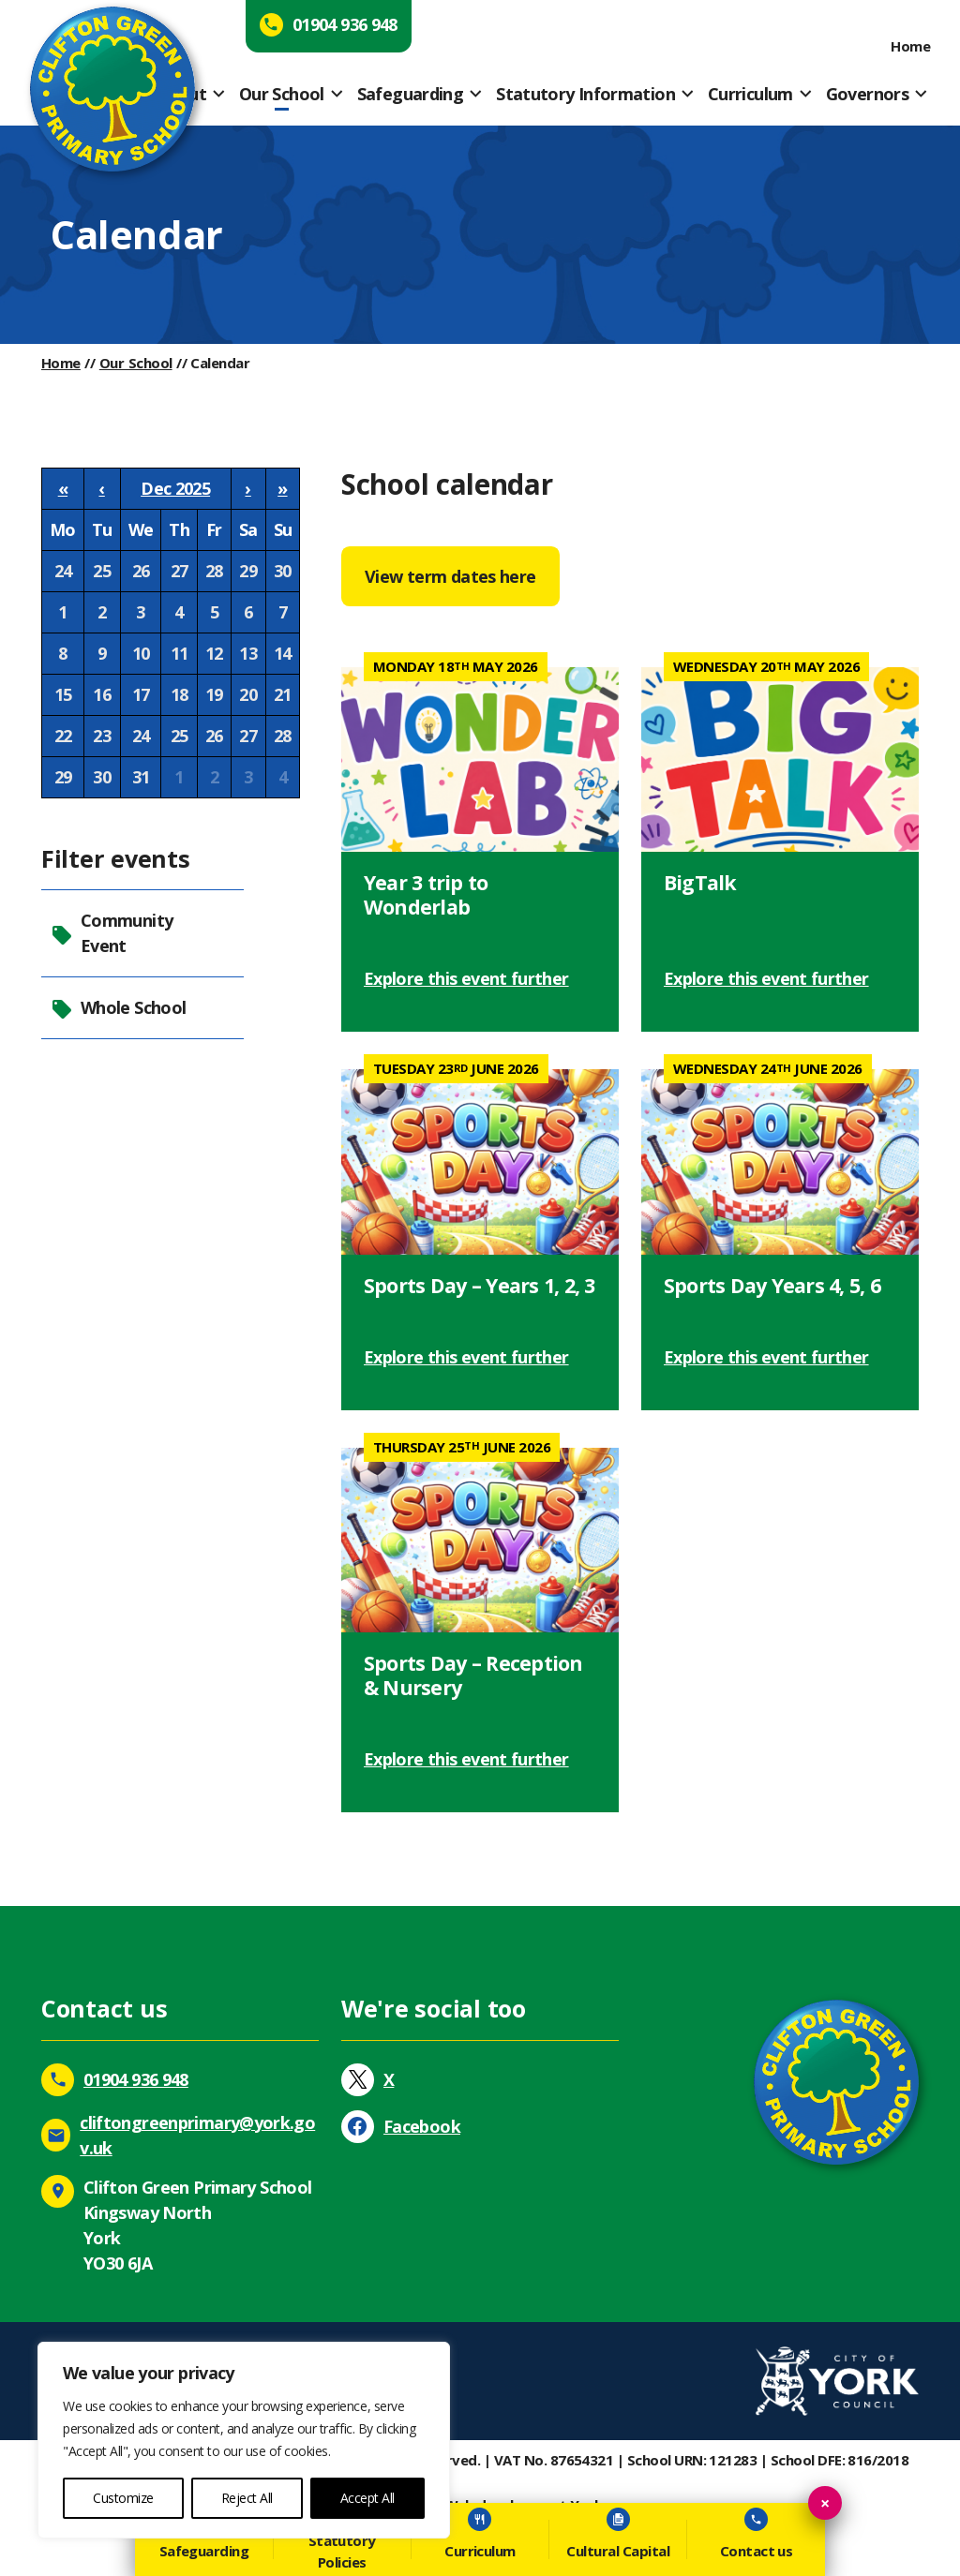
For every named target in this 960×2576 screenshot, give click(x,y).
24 (63, 570)
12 (214, 653)
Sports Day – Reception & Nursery (473, 1675)
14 (283, 653)
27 (179, 570)
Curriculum (750, 93)
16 (102, 694)
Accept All (367, 2498)
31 (141, 777)
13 (248, 653)
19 (214, 694)
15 (63, 694)
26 (141, 570)
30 (283, 570)
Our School (281, 93)
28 (214, 570)
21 (283, 694)
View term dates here (450, 576)
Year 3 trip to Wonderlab (426, 894)
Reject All (247, 2498)
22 (63, 735)
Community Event (111, 933)
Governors (867, 93)
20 (248, 694)
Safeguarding (410, 93)
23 (102, 735)
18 (179, 694)
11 (179, 653)
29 (248, 570)
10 (141, 653)
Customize (123, 2498)
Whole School (118, 1007)
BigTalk (700, 882)
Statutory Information (585, 93)
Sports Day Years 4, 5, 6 (772, 1285)
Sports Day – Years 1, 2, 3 (479, 1285)
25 (102, 570)
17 (141, 694)
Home (910, 46)
